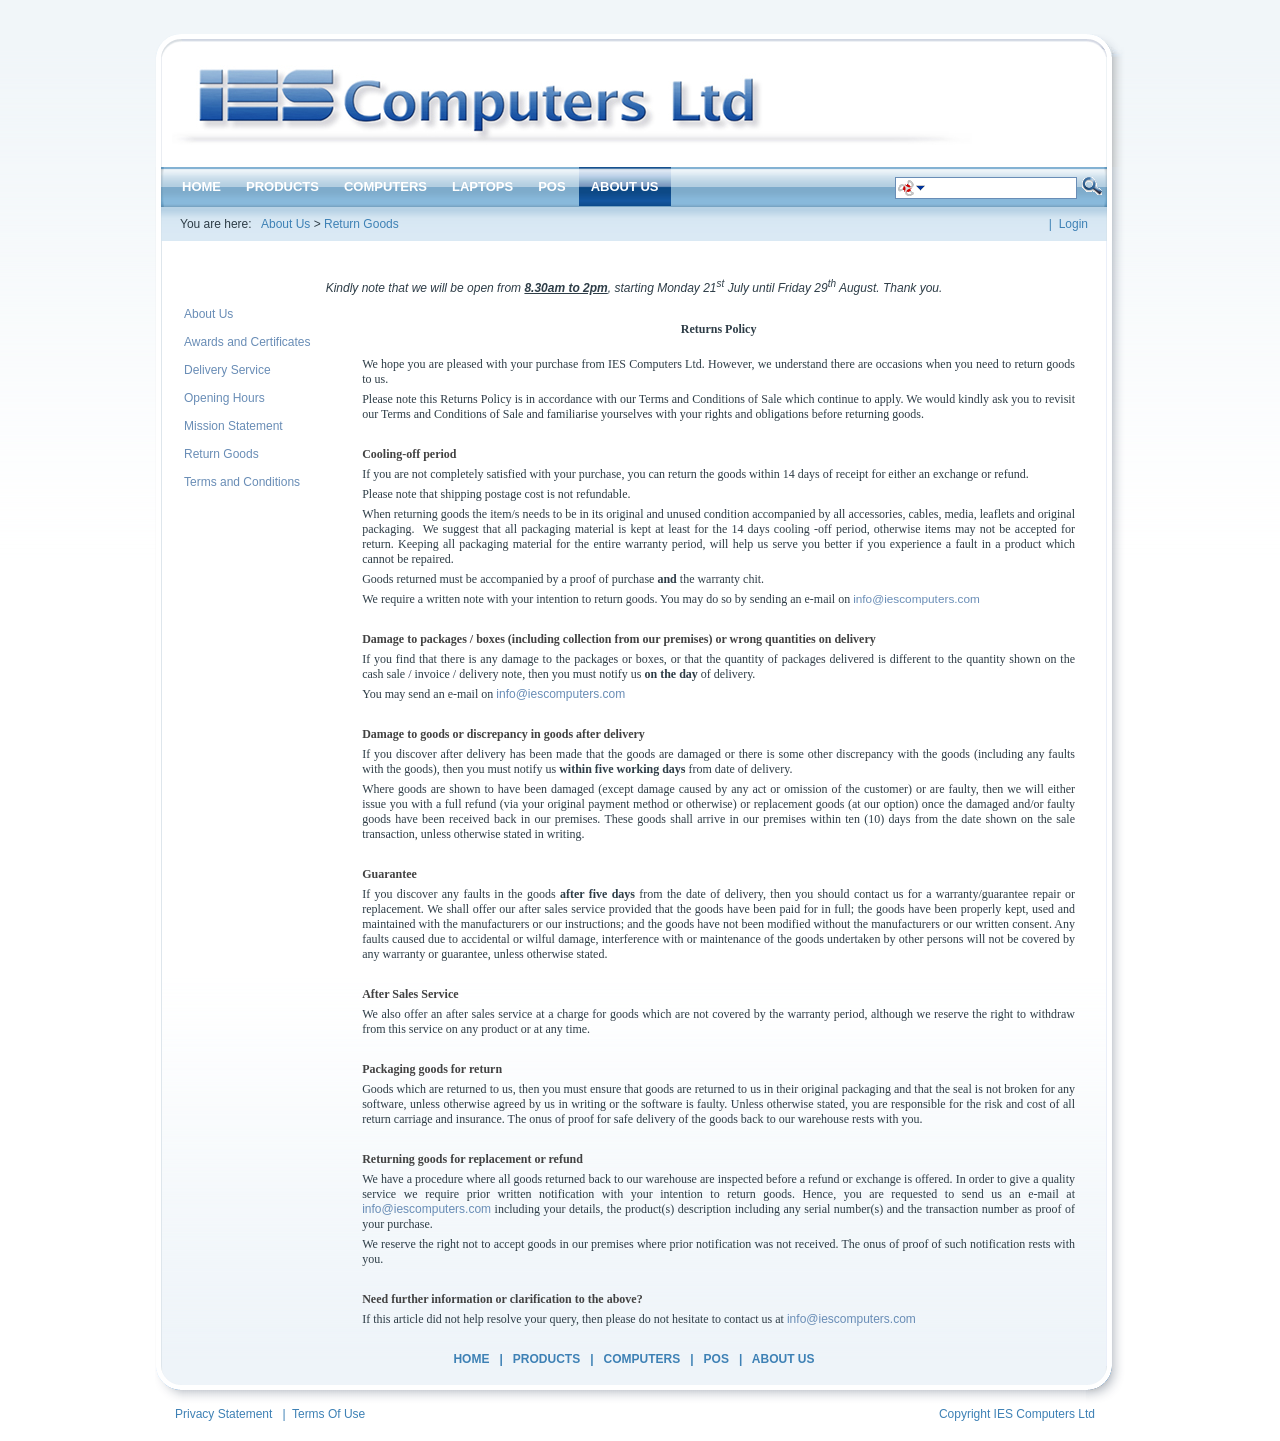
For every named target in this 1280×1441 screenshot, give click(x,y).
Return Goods (361, 224)
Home (471, 1359)
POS (716, 1359)
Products (546, 1359)
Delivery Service (227, 370)
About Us (285, 224)
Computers (642, 1359)
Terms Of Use (328, 1414)
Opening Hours (224, 398)
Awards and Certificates (247, 342)
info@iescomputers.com (916, 599)
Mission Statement (233, 426)
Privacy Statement (223, 1414)
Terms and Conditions (242, 482)
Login (1073, 224)
